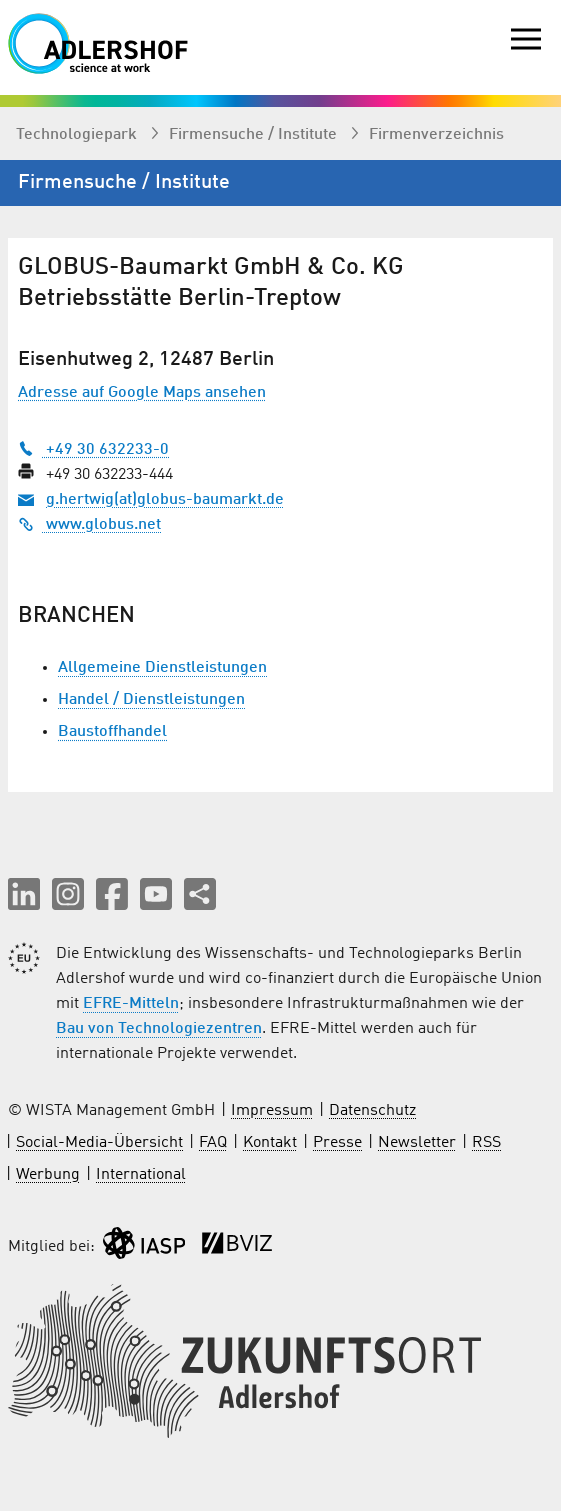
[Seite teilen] (200, 894)
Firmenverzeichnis (436, 135)
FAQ (213, 1143)
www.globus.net (89, 525)
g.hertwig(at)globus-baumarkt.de (165, 500)
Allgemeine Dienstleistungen (162, 668)
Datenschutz (372, 1111)
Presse (337, 1143)
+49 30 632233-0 (93, 450)
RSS (486, 1143)
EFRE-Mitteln (131, 1004)
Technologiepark (78, 135)
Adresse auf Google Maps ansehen (142, 393)
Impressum (272, 1111)
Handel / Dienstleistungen (151, 700)
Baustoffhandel (112, 732)
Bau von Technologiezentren (159, 1029)
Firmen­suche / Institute (255, 135)
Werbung (48, 1175)
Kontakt (270, 1143)
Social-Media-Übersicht (99, 1143)
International (141, 1175)
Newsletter (417, 1143)
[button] (24, 894)
